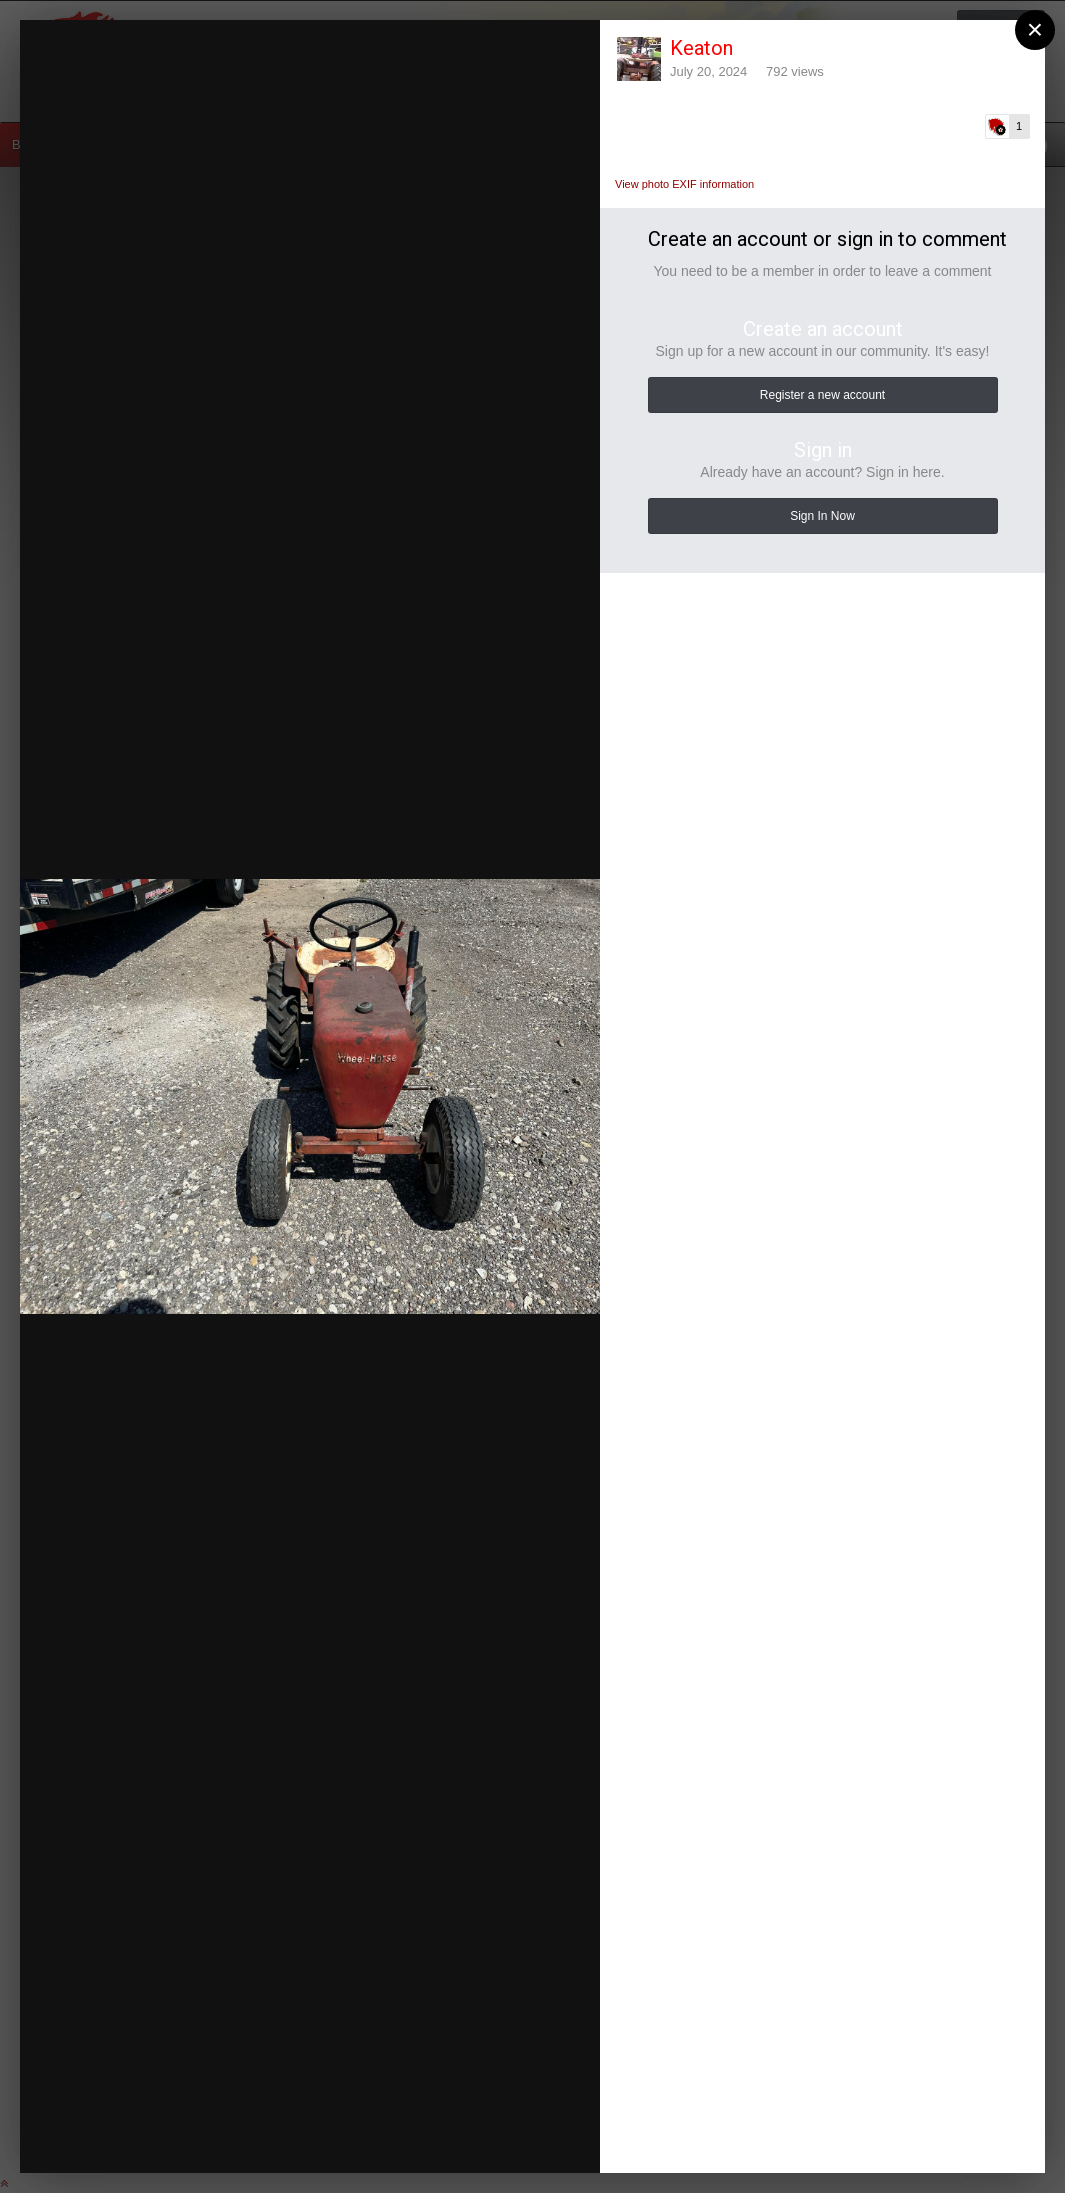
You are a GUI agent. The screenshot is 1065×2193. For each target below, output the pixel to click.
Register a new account (822, 395)
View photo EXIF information (684, 184)
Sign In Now (822, 516)
